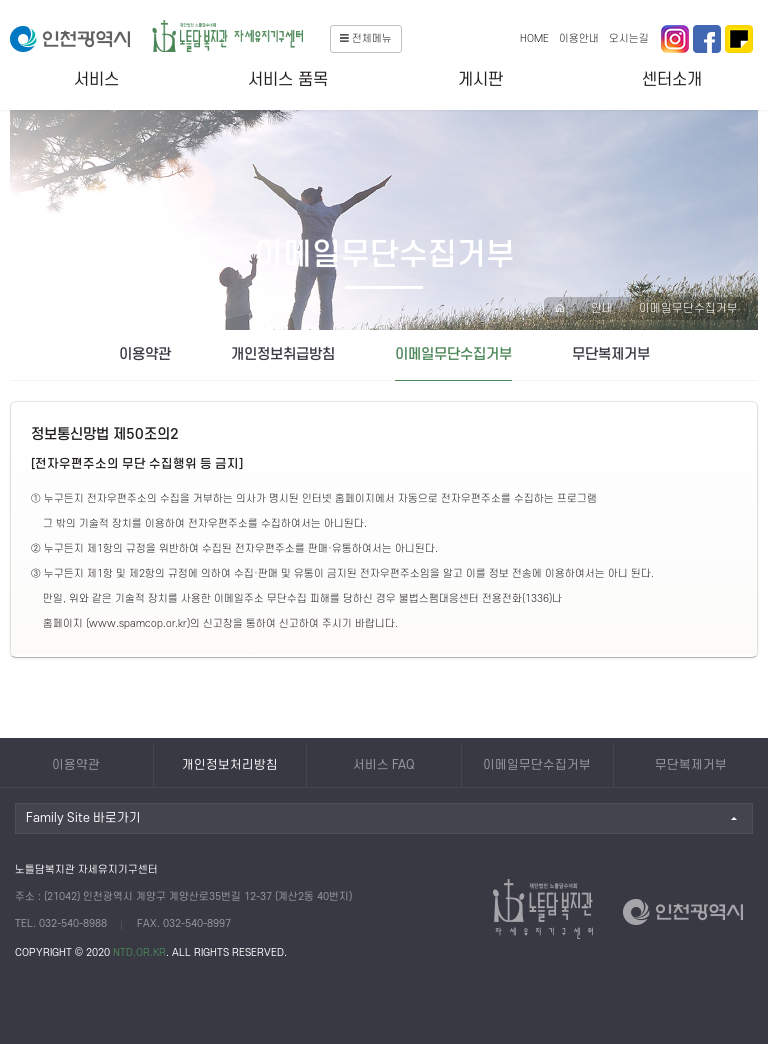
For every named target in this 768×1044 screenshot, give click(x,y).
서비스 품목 (288, 80)
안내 (602, 308)
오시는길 (629, 39)
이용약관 (145, 354)
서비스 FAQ (384, 765)
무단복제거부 (611, 354)
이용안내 (579, 39)
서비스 (96, 80)
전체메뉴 (366, 39)
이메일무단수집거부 (688, 308)
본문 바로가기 (0, 0)
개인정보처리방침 (230, 765)
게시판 (480, 80)
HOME (534, 39)
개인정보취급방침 (283, 354)
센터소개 (672, 80)
